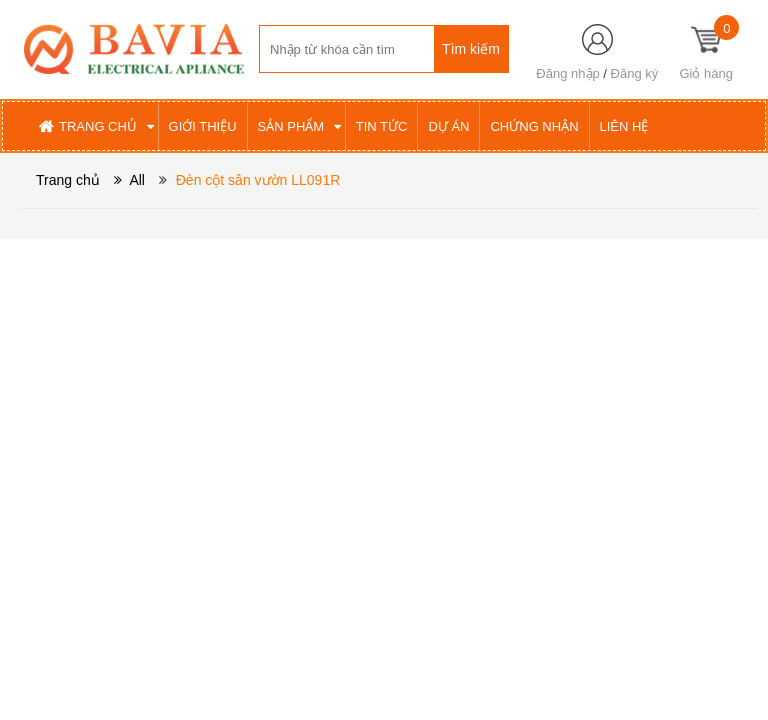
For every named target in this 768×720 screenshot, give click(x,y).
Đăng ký (635, 73)
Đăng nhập (567, 73)
